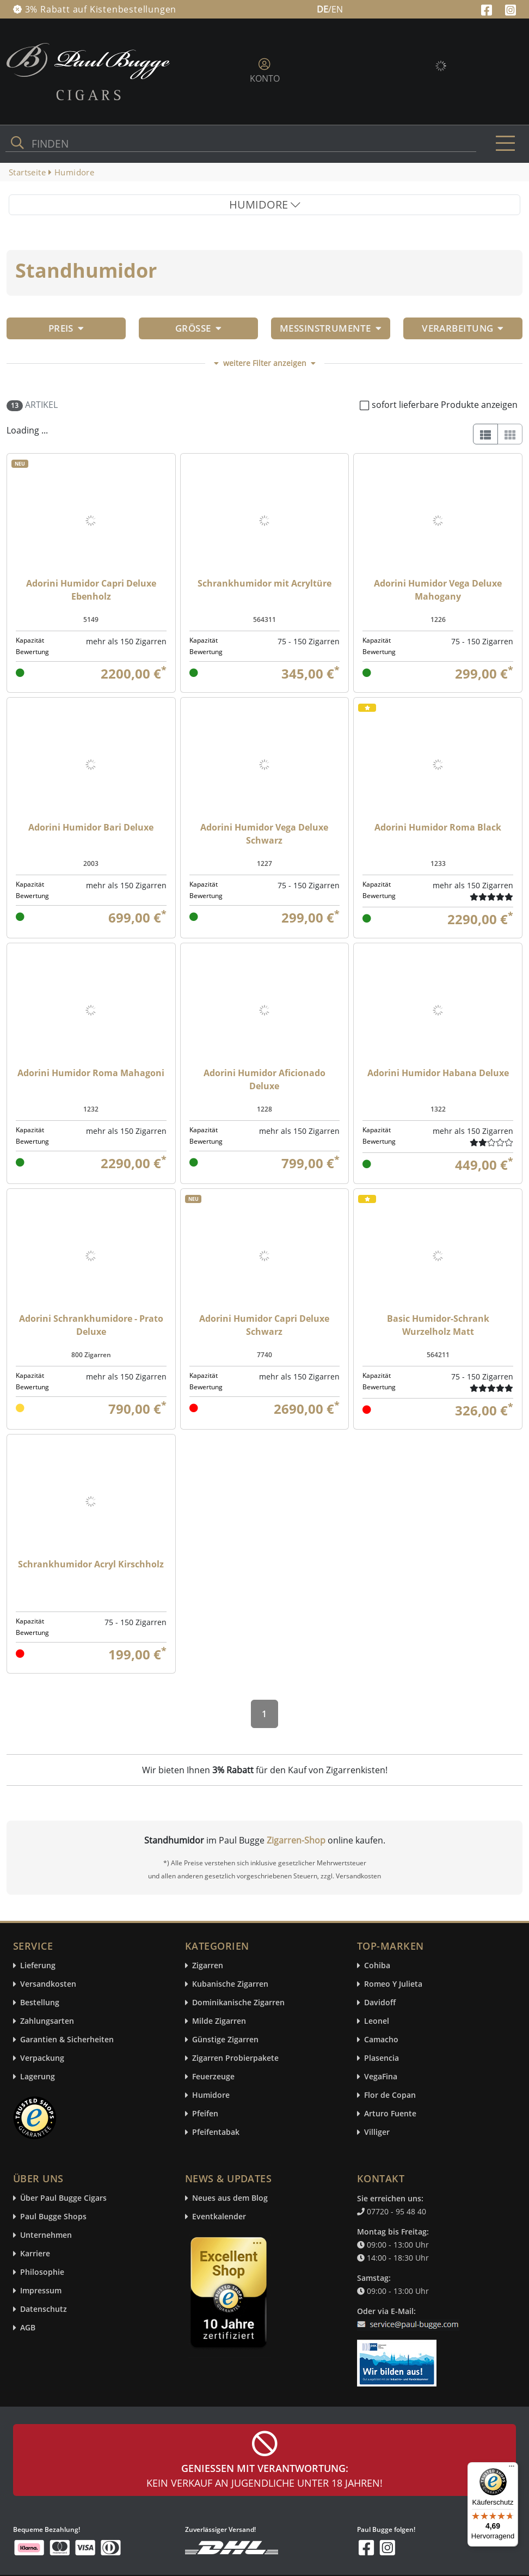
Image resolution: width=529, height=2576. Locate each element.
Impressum (40, 2291)
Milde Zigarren (219, 2021)
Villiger (377, 2132)
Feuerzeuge (213, 2077)
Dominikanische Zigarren (238, 2003)
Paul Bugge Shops (53, 2217)
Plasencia (381, 2058)
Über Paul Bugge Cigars (63, 2198)
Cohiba (377, 1966)
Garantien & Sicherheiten (67, 2040)
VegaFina (380, 2077)
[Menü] (511, 2468)
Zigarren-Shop (296, 1840)
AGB (27, 2328)
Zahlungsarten (47, 2021)
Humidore (211, 2095)
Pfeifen (205, 2114)
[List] (485, 434)
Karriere (35, 2254)
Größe (198, 328)
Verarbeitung (463, 328)
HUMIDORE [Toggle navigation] (264, 204)
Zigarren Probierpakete (235, 2058)
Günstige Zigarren (225, 2040)
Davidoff (380, 2003)
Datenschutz (43, 2309)
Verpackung (42, 2058)
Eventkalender (219, 2217)
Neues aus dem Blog (230, 2198)
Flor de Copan (390, 2095)
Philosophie (42, 2272)
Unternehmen (46, 2235)
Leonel (376, 2021)
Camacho (381, 2040)
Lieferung (38, 1966)
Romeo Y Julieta (393, 1984)
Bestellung (39, 2003)
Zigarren (207, 1966)
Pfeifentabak (215, 2132)
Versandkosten (48, 1984)
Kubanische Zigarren (230, 1984)
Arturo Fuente (390, 2114)
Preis (66, 328)
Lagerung (37, 2077)
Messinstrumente (331, 328)
